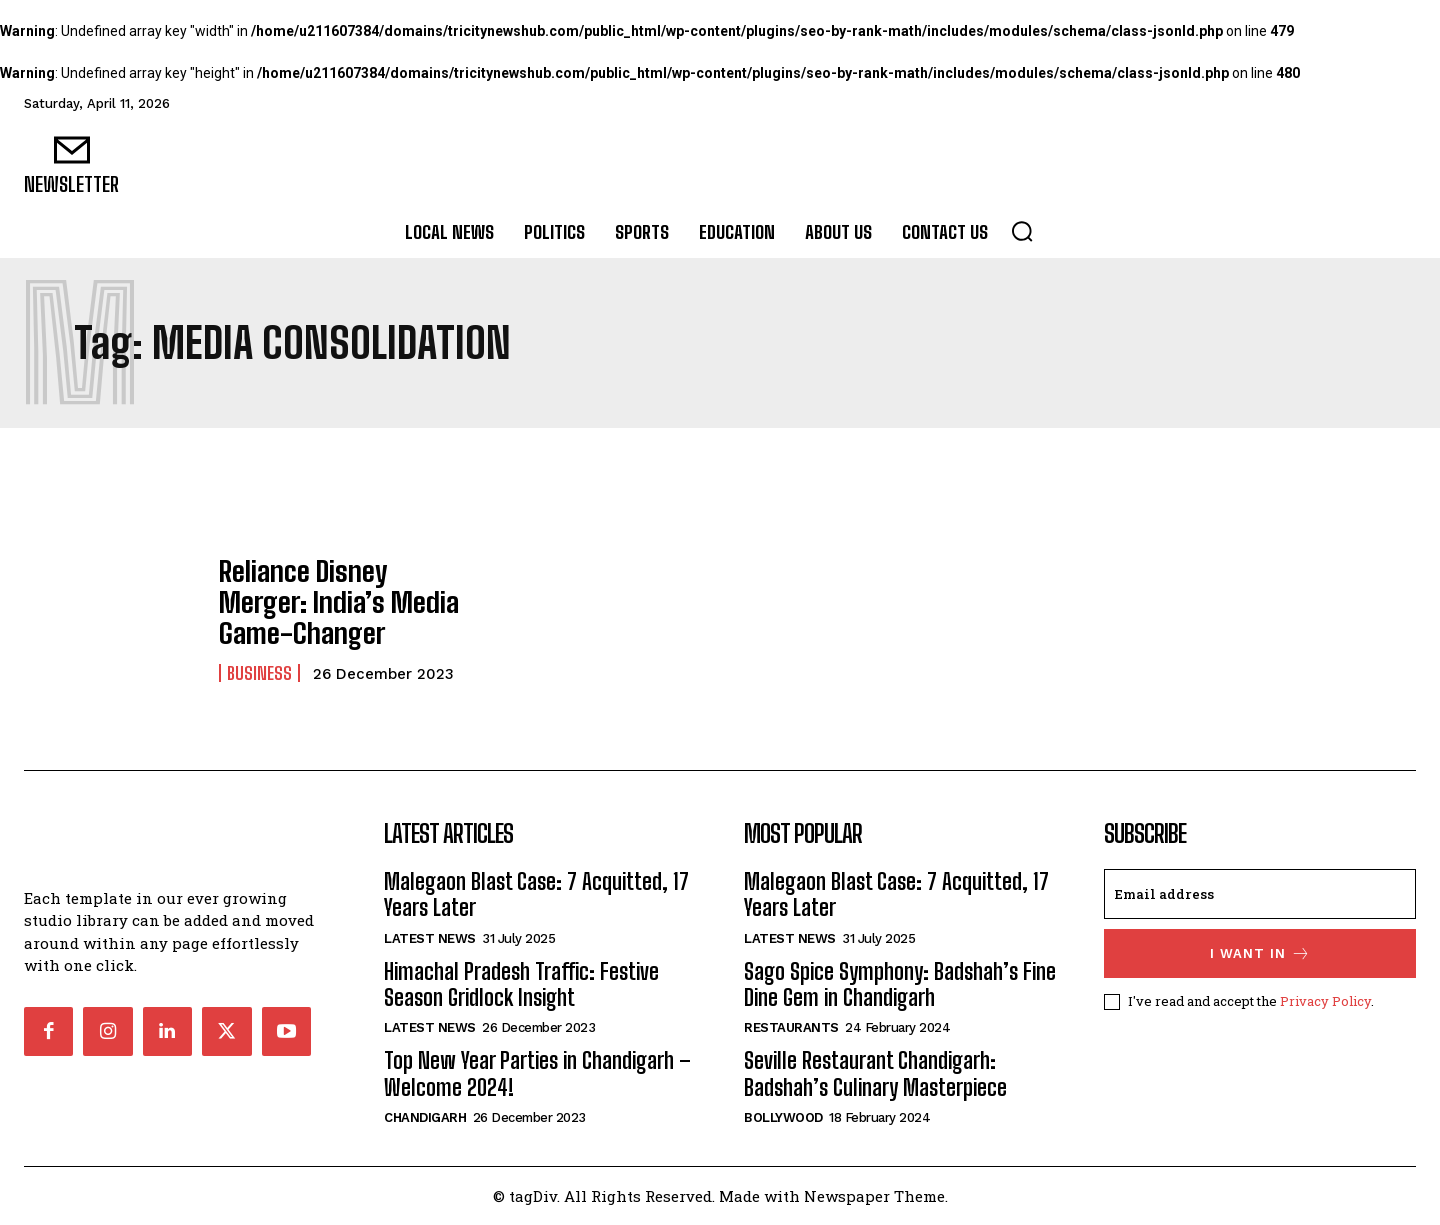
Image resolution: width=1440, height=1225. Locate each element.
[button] (1022, 231)
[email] (1260, 894)
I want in (1260, 953)
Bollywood (783, 1117)
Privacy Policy (1325, 1001)
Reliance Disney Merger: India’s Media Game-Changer (331, 602)
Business (259, 666)
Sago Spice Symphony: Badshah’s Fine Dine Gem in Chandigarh (900, 984)
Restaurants (791, 1027)
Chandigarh (425, 1117)
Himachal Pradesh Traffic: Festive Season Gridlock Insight (521, 984)
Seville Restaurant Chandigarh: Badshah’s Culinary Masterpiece (875, 1073)
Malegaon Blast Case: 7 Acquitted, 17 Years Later (536, 894)
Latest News (430, 938)
